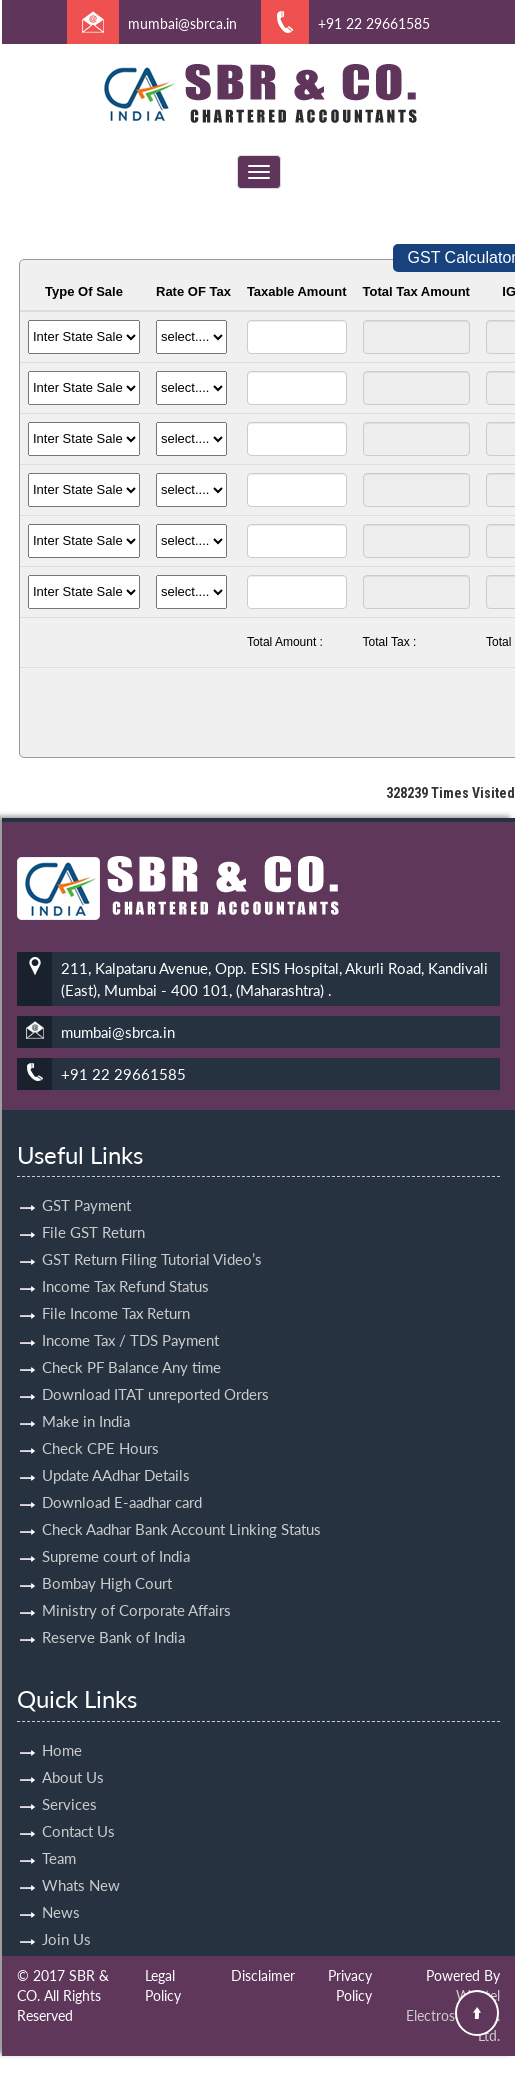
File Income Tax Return (116, 1290)
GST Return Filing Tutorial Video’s (152, 1236)
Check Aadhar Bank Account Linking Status (181, 1506)
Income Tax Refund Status (125, 1263)
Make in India (86, 1398)
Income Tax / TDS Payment (130, 1317)
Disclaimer (263, 1975)
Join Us (66, 1915)
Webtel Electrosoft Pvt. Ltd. (453, 2015)
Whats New (81, 1861)
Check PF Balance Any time (131, 1344)
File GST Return (93, 1209)
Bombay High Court (107, 1560)
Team (59, 1834)
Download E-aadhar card (122, 1479)
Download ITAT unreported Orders (155, 1371)
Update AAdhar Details (116, 1452)
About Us (73, 1753)
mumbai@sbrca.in (182, 23)
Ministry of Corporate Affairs (136, 1587)
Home (62, 1726)
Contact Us (78, 1807)
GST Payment (86, 1182)
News (61, 1888)
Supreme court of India (116, 1533)
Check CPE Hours (100, 1425)
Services (69, 1780)
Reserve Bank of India (113, 1614)
